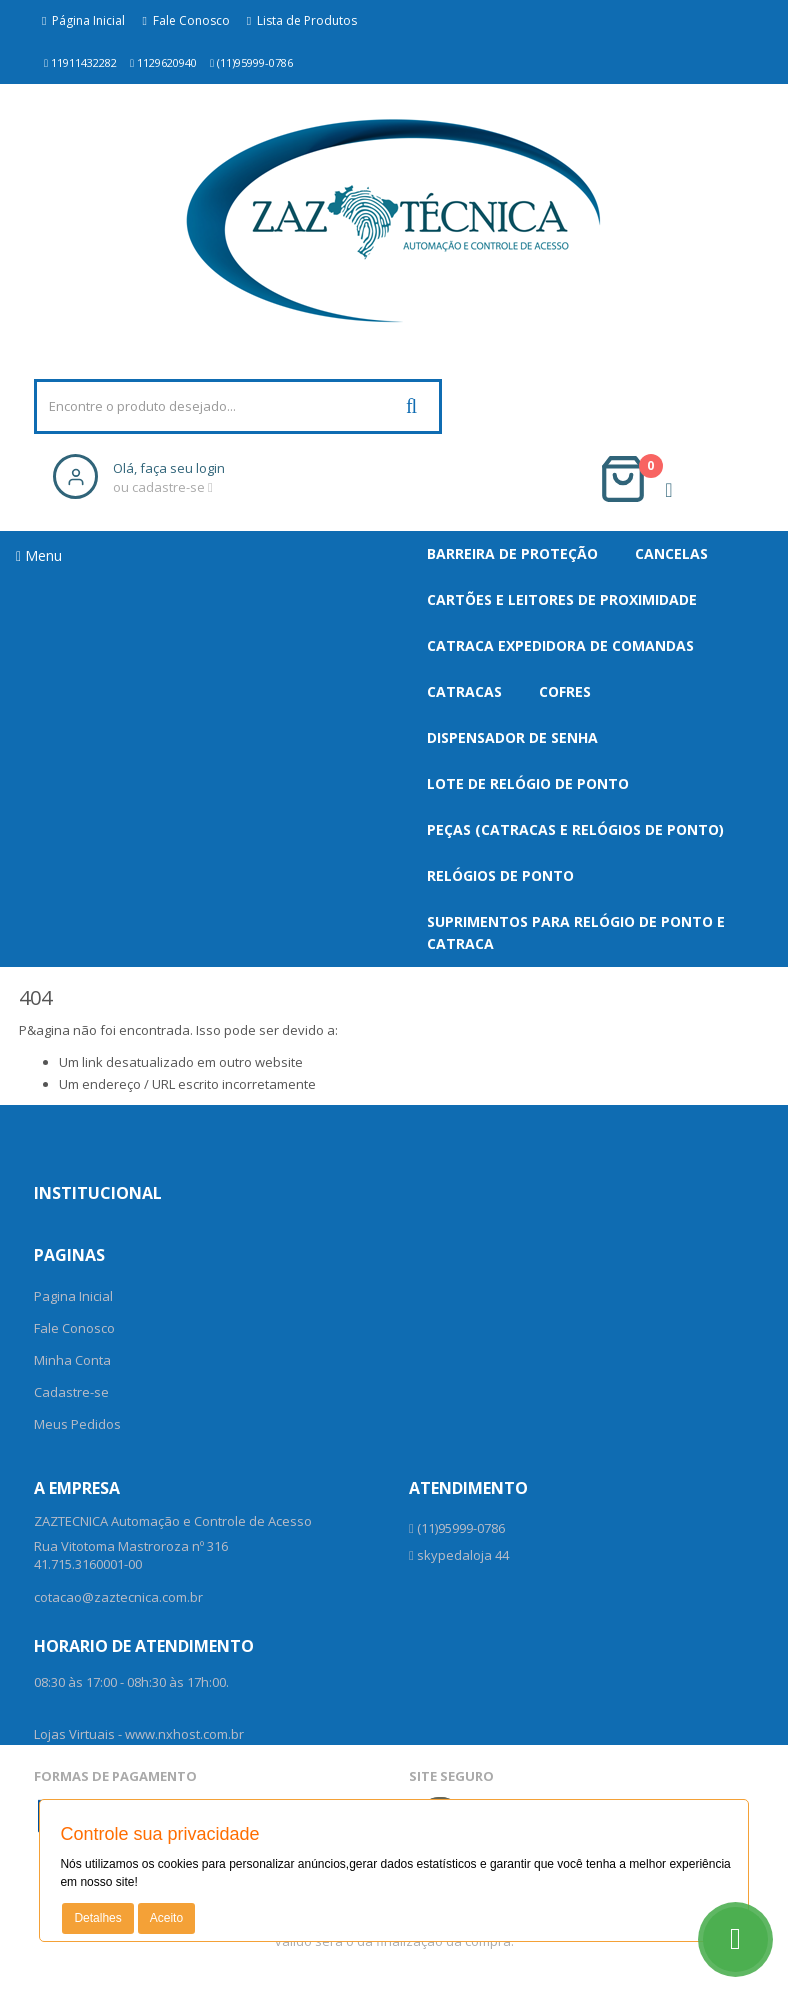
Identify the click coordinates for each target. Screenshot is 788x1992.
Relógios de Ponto (500, 875)
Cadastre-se (71, 1392)
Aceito (166, 1918)
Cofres (565, 691)
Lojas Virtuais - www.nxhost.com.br (139, 1734)
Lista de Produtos (302, 20)
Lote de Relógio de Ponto (528, 783)
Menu (39, 555)
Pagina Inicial (73, 1296)
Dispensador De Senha (512, 737)
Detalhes (97, 1918)
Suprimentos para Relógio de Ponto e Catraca (576, 932)
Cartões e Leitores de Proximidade (562, 599)
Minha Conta (72, 1360)
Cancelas (671, 553)
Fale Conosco (185, 20)
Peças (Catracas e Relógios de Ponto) (575, 829)
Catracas (464, 691)
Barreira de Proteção (512, 553)
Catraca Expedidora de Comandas (560, 645)
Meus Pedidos (77, 1424)
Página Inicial (83, 20)
